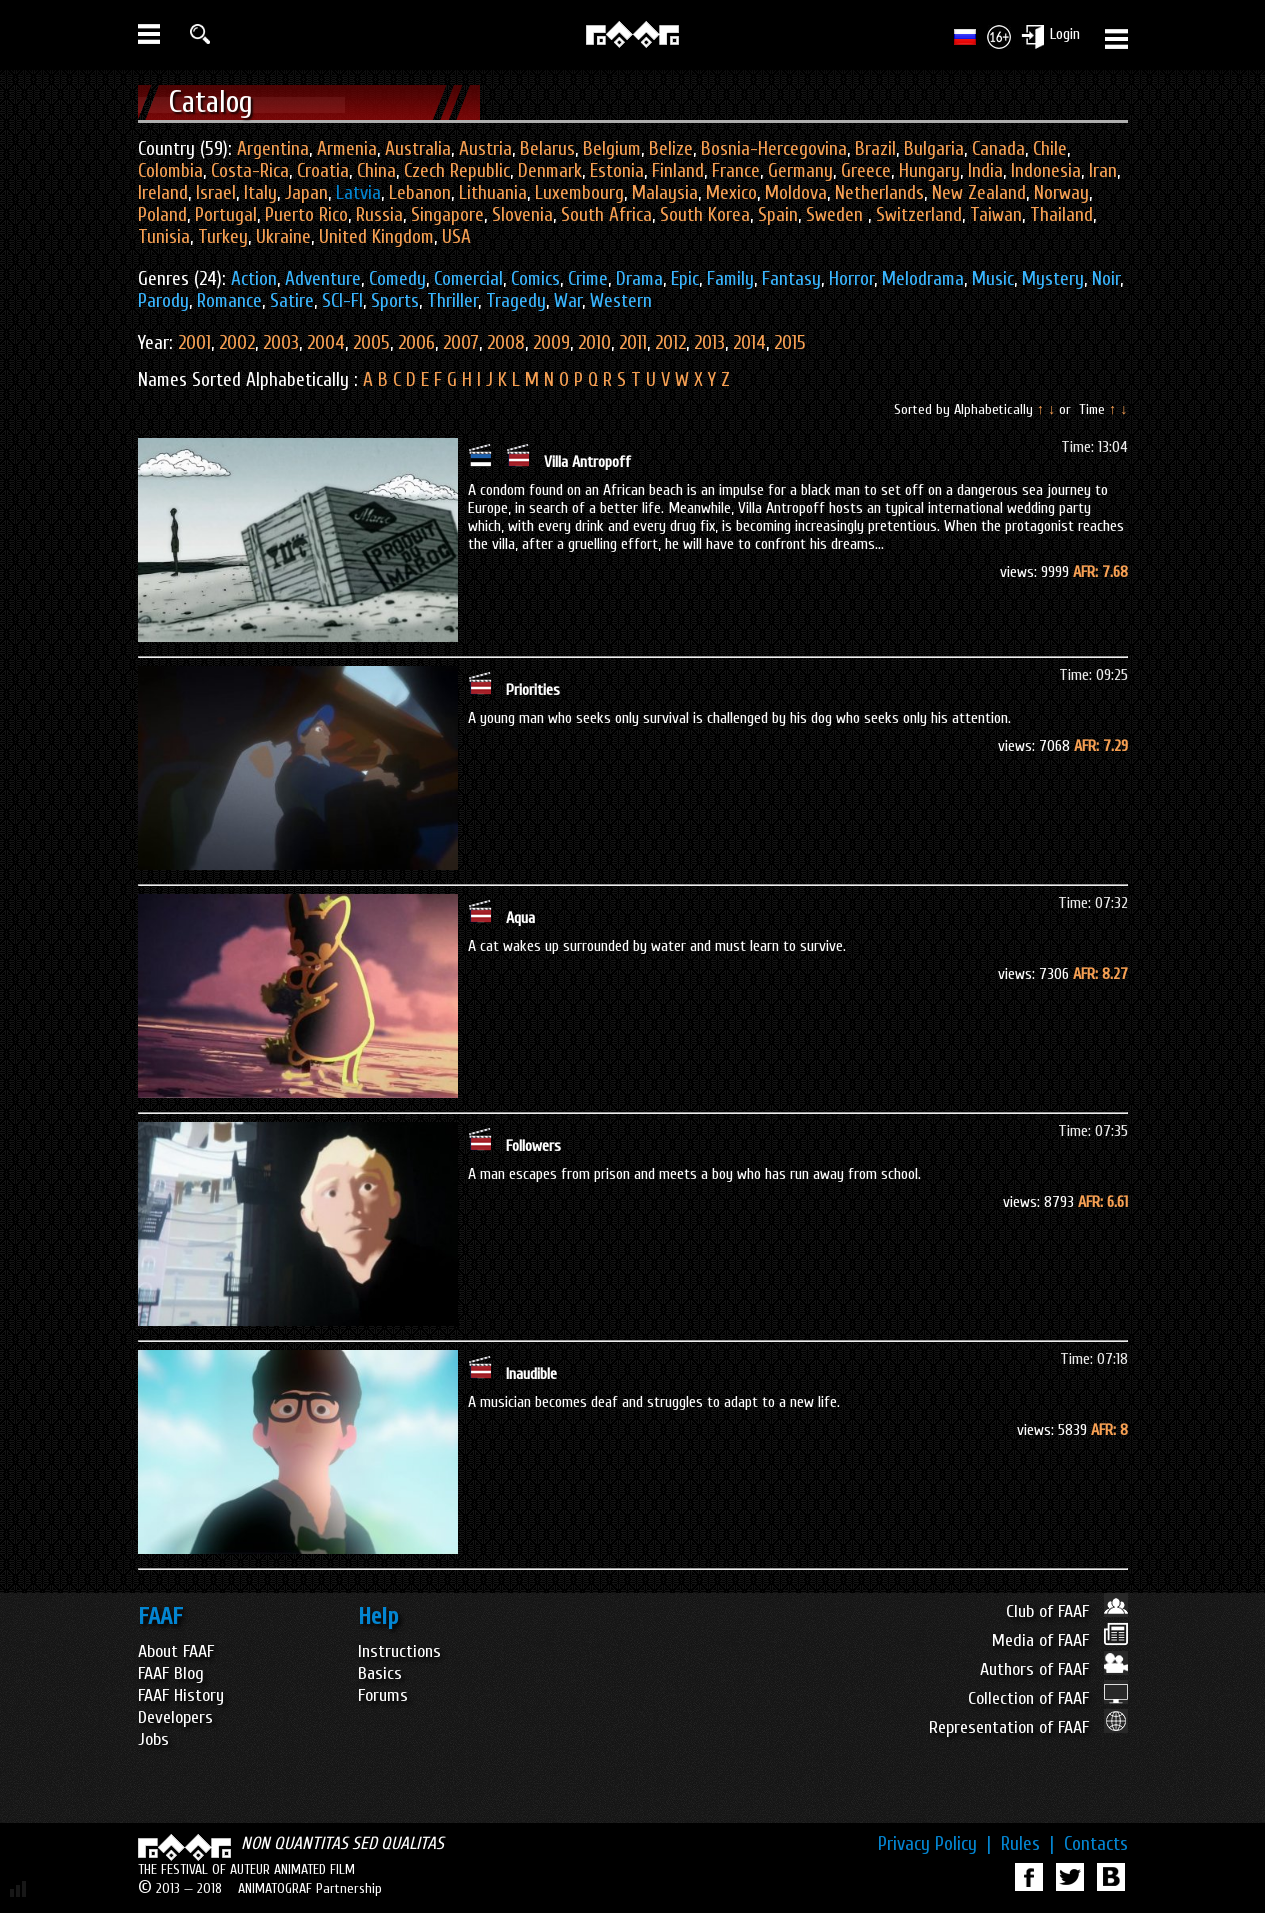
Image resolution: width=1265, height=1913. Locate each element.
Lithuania (493, 193)
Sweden (837, 215)
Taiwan (996, 215)
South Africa (606, 215)
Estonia (617, 171)
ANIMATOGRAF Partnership (310, 1888)
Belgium (612, 149)
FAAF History (181, 1695)
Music (993, 279)
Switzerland (919, 215)
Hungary (929, 171)
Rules (1027, 1844)
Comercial (468, 279)
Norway (1061, 193)
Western (621, 301)
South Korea (705, 215)
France (736, 171)
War (568, 301)
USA (456, 237)
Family (730, 279)
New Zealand (979, 193)
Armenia (347, 149)
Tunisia (164, 237)
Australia (418, 149)
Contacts (1096, 1844)
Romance (229, 301)
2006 (416, 343)
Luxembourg (579, 193)
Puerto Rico (306, 215)
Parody (163, 301)
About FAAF (176, 1651)
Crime (588, 279)
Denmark (550, 171)
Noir (1106, 279)
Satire (292, 301)
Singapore (447, 215)
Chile (1050, 149)
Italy (260, 193)
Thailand (1061, 215)
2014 (749, 343)
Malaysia (665, 193)
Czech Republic (457, 171)
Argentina (273, 149)
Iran (1103, 171)
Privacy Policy (934, 1844)
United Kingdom (376, 237)
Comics (535, 279)
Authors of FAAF (1054, 1669)
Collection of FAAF (1048, 1698)
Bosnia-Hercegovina (774, 149)
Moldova (796, 193)
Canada (998, 149)
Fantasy (791, 279)
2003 (281, 343)
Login (1065, 34)
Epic (685, 279)
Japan (306, 193)
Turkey (223, 237)
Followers (533, 1146)
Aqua (520, 918)
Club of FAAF (1067, 1611)
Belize (671, 149)
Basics (380, 1673)
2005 (371, 343)
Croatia (323, 171)
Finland (678, 171)
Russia (379, 215)
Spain (778, 215)
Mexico (731, 193)
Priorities (533, 690)
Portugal (226, 215)
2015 (790, 343)
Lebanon (420, 193)
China (376, 171)
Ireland (163, 193)
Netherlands (879, 193)
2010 (594, 343)
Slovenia (522, 215)
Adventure (323, 279)
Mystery (1053, 279)
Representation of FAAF (1028, 1727)
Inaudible (531, 1374)
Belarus (547, 149)
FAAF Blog (171, 1673)
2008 (506, 343)
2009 (551, 343)
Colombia (170, 171)
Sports (395, 301)
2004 (326, 343)
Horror (851, 279)
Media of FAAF (1060, 1640)
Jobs (153, 1739)
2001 (194, 343)
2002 (237, 343)
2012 (670, 343)
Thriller (452, 301)
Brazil (875, 149)
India (985, 171)
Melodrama (923, 279)
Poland (162, 215)
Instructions (399, 1651)
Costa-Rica (250, 171)
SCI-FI (342, 301)
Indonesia (1046, 171)
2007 (461, 343)
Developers (175, 1717)
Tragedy (516, 301)
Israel (216, 193)
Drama (639, 279)
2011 (633, 343)
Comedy (397, 279)
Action (254, 279)
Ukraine (283, 237)
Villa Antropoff (587, 462)
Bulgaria (934, 149)
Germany (800, 171)
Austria (485, 149)
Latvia (358, 193)
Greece (866, 171)
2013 (709, 343)
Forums (383, 1695)
